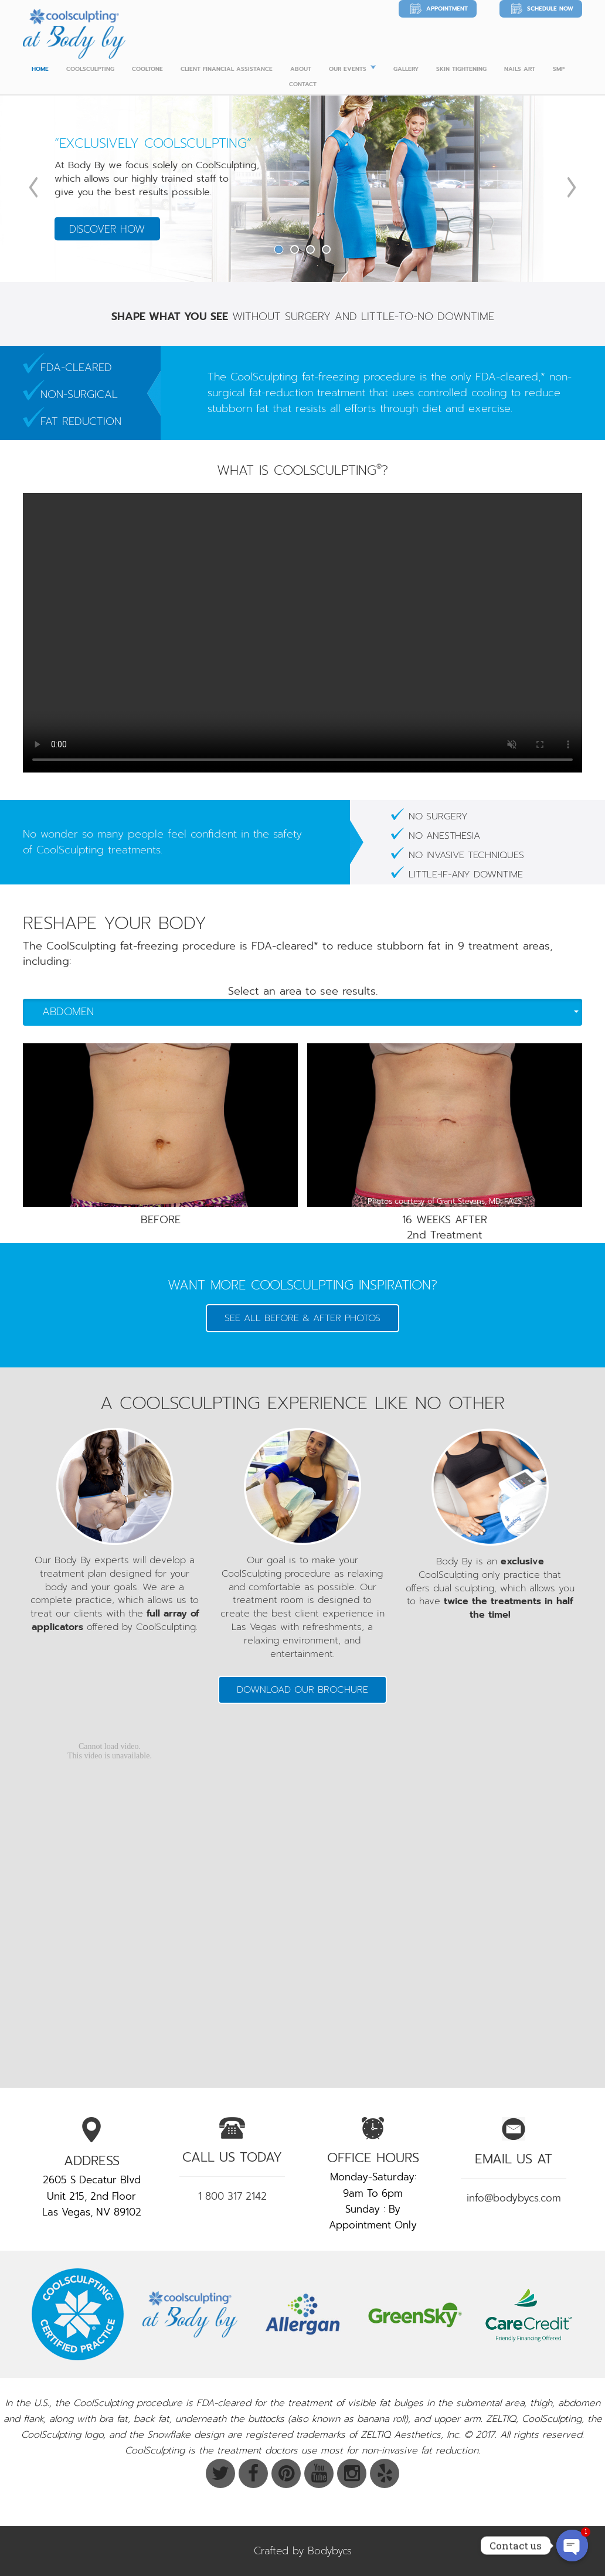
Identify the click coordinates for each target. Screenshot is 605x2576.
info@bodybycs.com (514, 2198)
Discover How (107, 229)
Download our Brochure (302, 1690)
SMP (559, 68)
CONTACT (303, 84)
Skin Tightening (461, 68)
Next (571, 187)
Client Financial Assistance (227, 68)
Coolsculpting (90, 68)
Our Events (347, 68)
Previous (33, 187)
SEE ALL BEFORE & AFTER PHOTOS (302, 1318)
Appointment (447, 8)
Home (40, 68)
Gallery (406, 68)
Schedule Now (550, 8)
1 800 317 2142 (232, 2196)
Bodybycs (330, 2550)
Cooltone (147, 68)
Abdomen (310, 1011)
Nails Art (519, 68)
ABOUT (300, 68)
